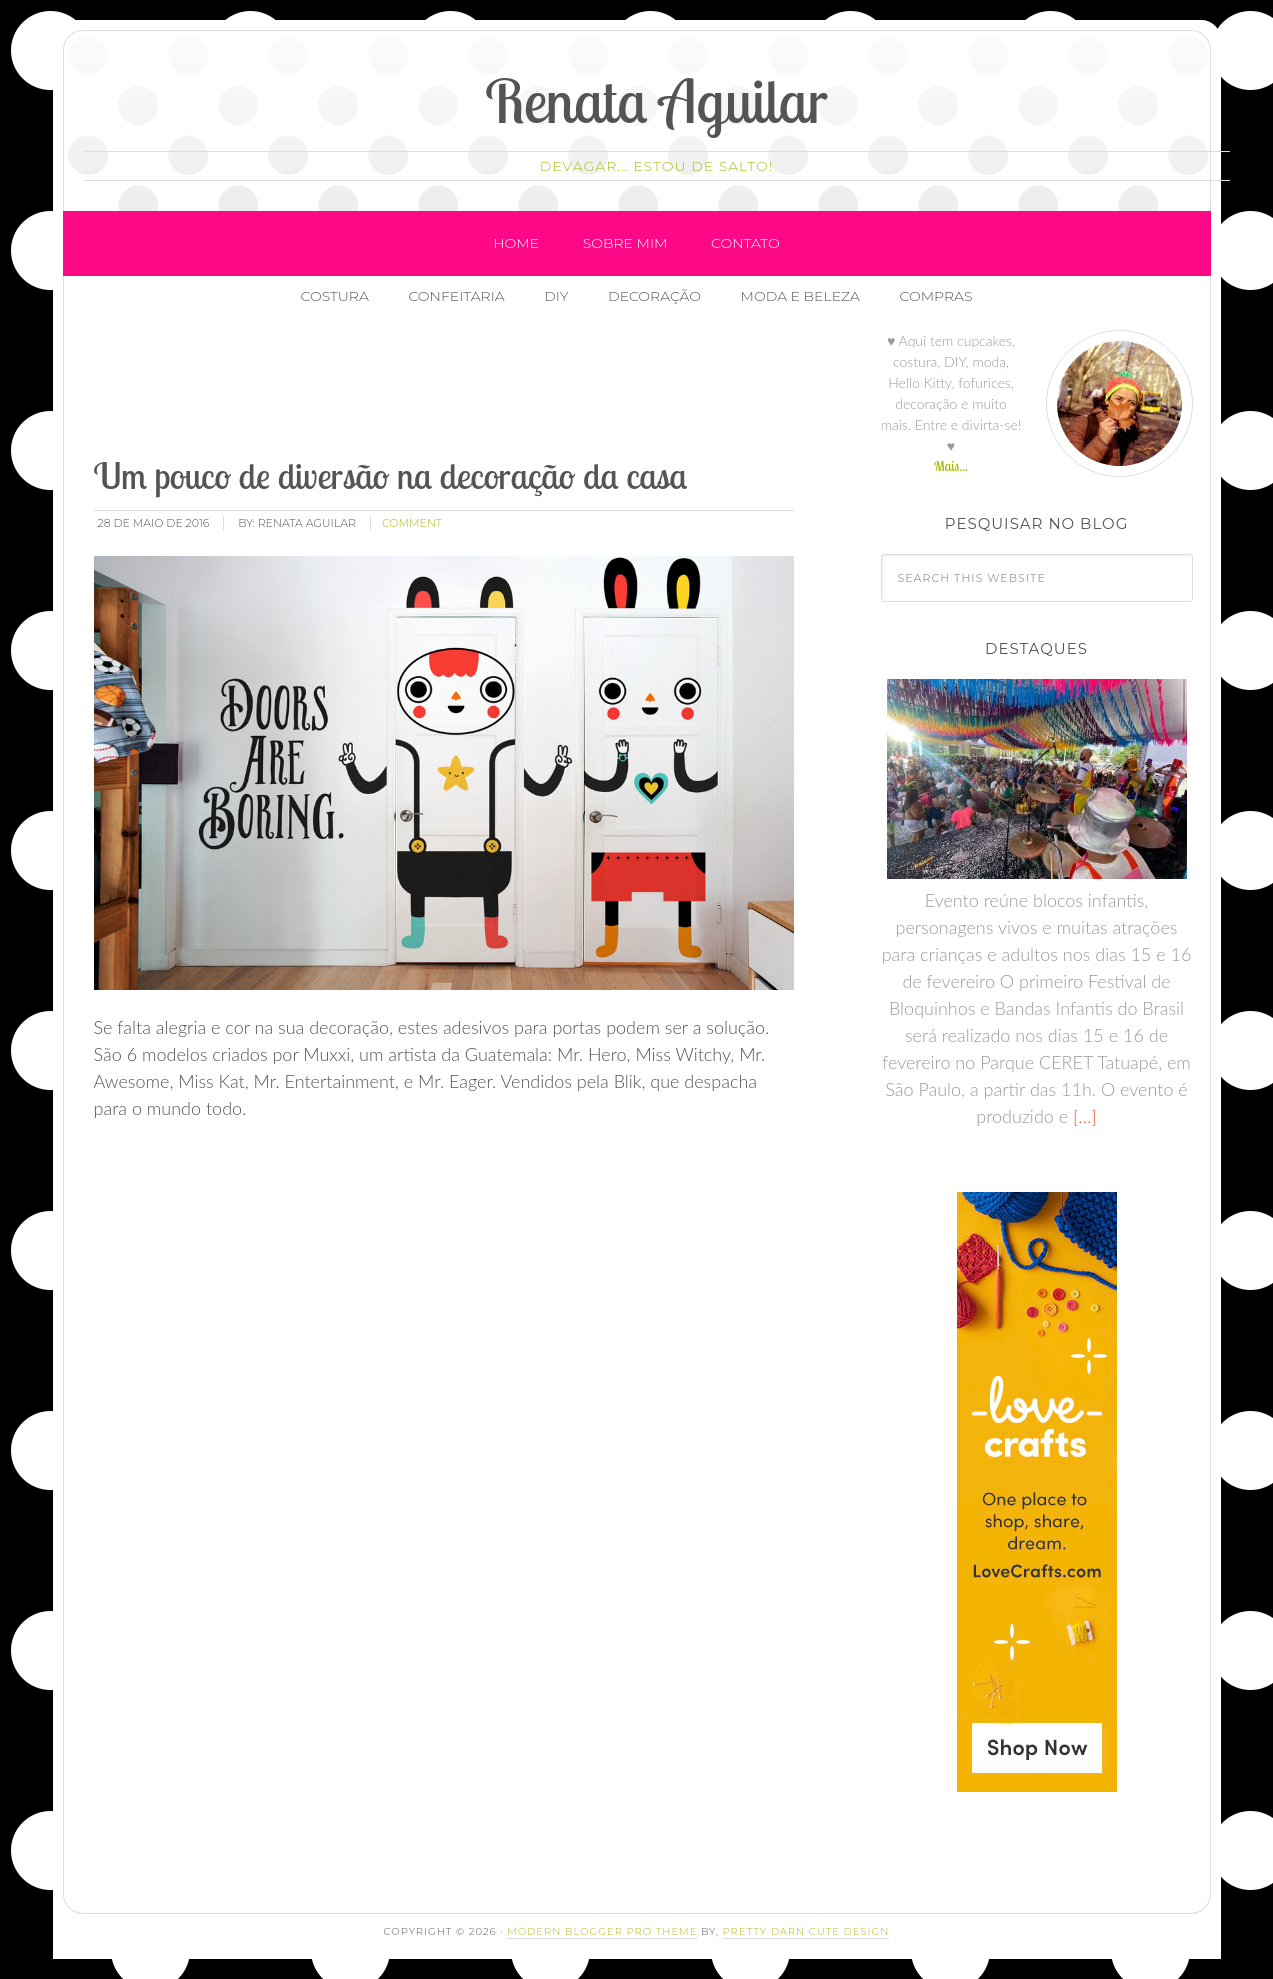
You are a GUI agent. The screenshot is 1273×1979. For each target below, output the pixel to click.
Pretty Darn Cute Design (806, 1931)
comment (412, 523)
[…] (1082, 1116)
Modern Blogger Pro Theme (602, 1931)
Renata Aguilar (656, 100)
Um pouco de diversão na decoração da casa (391, 475)
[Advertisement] (455, 389)
